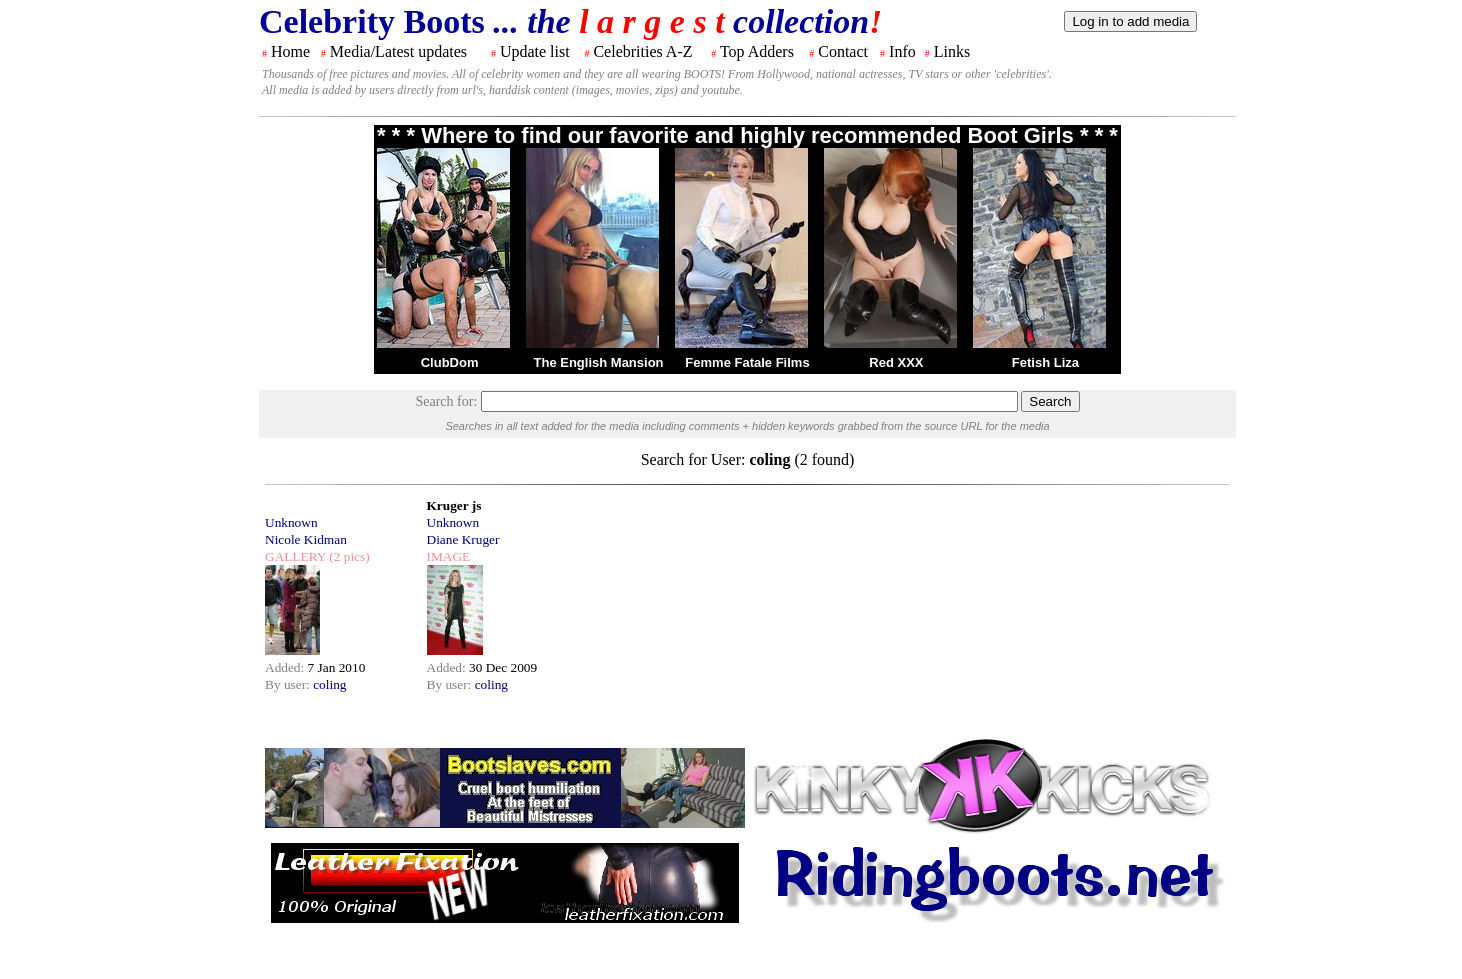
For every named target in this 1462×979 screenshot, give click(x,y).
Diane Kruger (463, 539)
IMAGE (449, 556)
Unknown (291, 522)
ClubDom (450, 362)
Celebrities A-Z (642, 51)
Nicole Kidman (306, 539)
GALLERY (295, 556)
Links (952, 51)
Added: (286, 667)
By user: (289, 684)
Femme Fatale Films (747, 362)
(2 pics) (348, 556)
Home (290, 51)
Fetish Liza (1045, 362)
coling (329, 684)
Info (902, 51)
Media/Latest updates (398, 51)
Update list (535, 51)
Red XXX (896, 362)
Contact (843, 51)
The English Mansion (599, 362)
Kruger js (454, 505)
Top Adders (757, 51)
